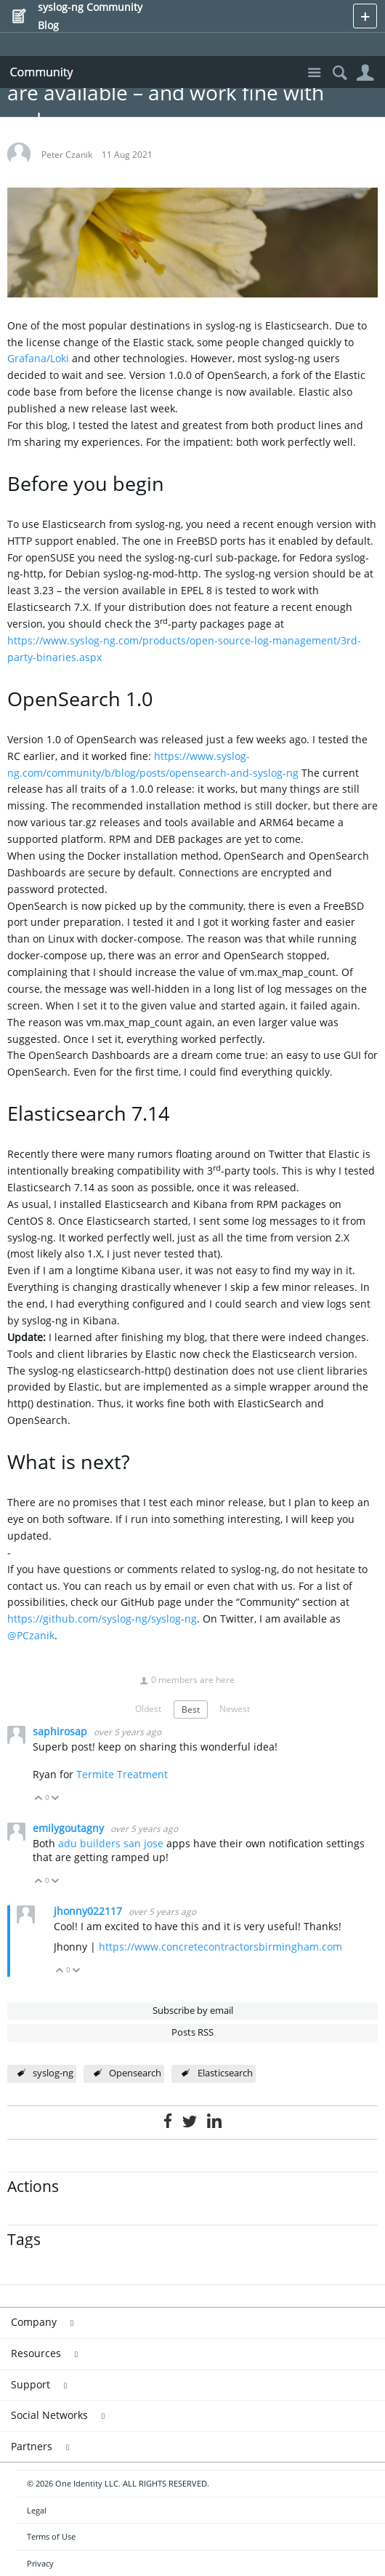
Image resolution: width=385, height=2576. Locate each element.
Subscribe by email (193, 2010)
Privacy (40, 2563)
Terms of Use (51, 2536)
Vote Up (39, 1799)
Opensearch (135, 2073)
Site (314, 73)
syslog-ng (53, 2073)
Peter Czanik (66, 154)
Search (339, 73)
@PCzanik (30, 1635)
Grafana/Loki (38, 358)
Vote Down (55, 1799)
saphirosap (61, 1731)
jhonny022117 (89, 1911)
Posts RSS (192, 2032)
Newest (234, 1708)
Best (191, 1709)
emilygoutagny (70, 1828)
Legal (36, 2510)
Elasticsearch (225, 2073)
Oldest (148, 1708)
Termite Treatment (122, 1774)
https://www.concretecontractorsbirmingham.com (220, 1946)
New (365, 16)
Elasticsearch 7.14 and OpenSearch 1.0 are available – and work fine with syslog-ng (188, 92)
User (365, 73)
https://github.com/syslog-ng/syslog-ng (102, 1618)
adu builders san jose (110, 1843)
